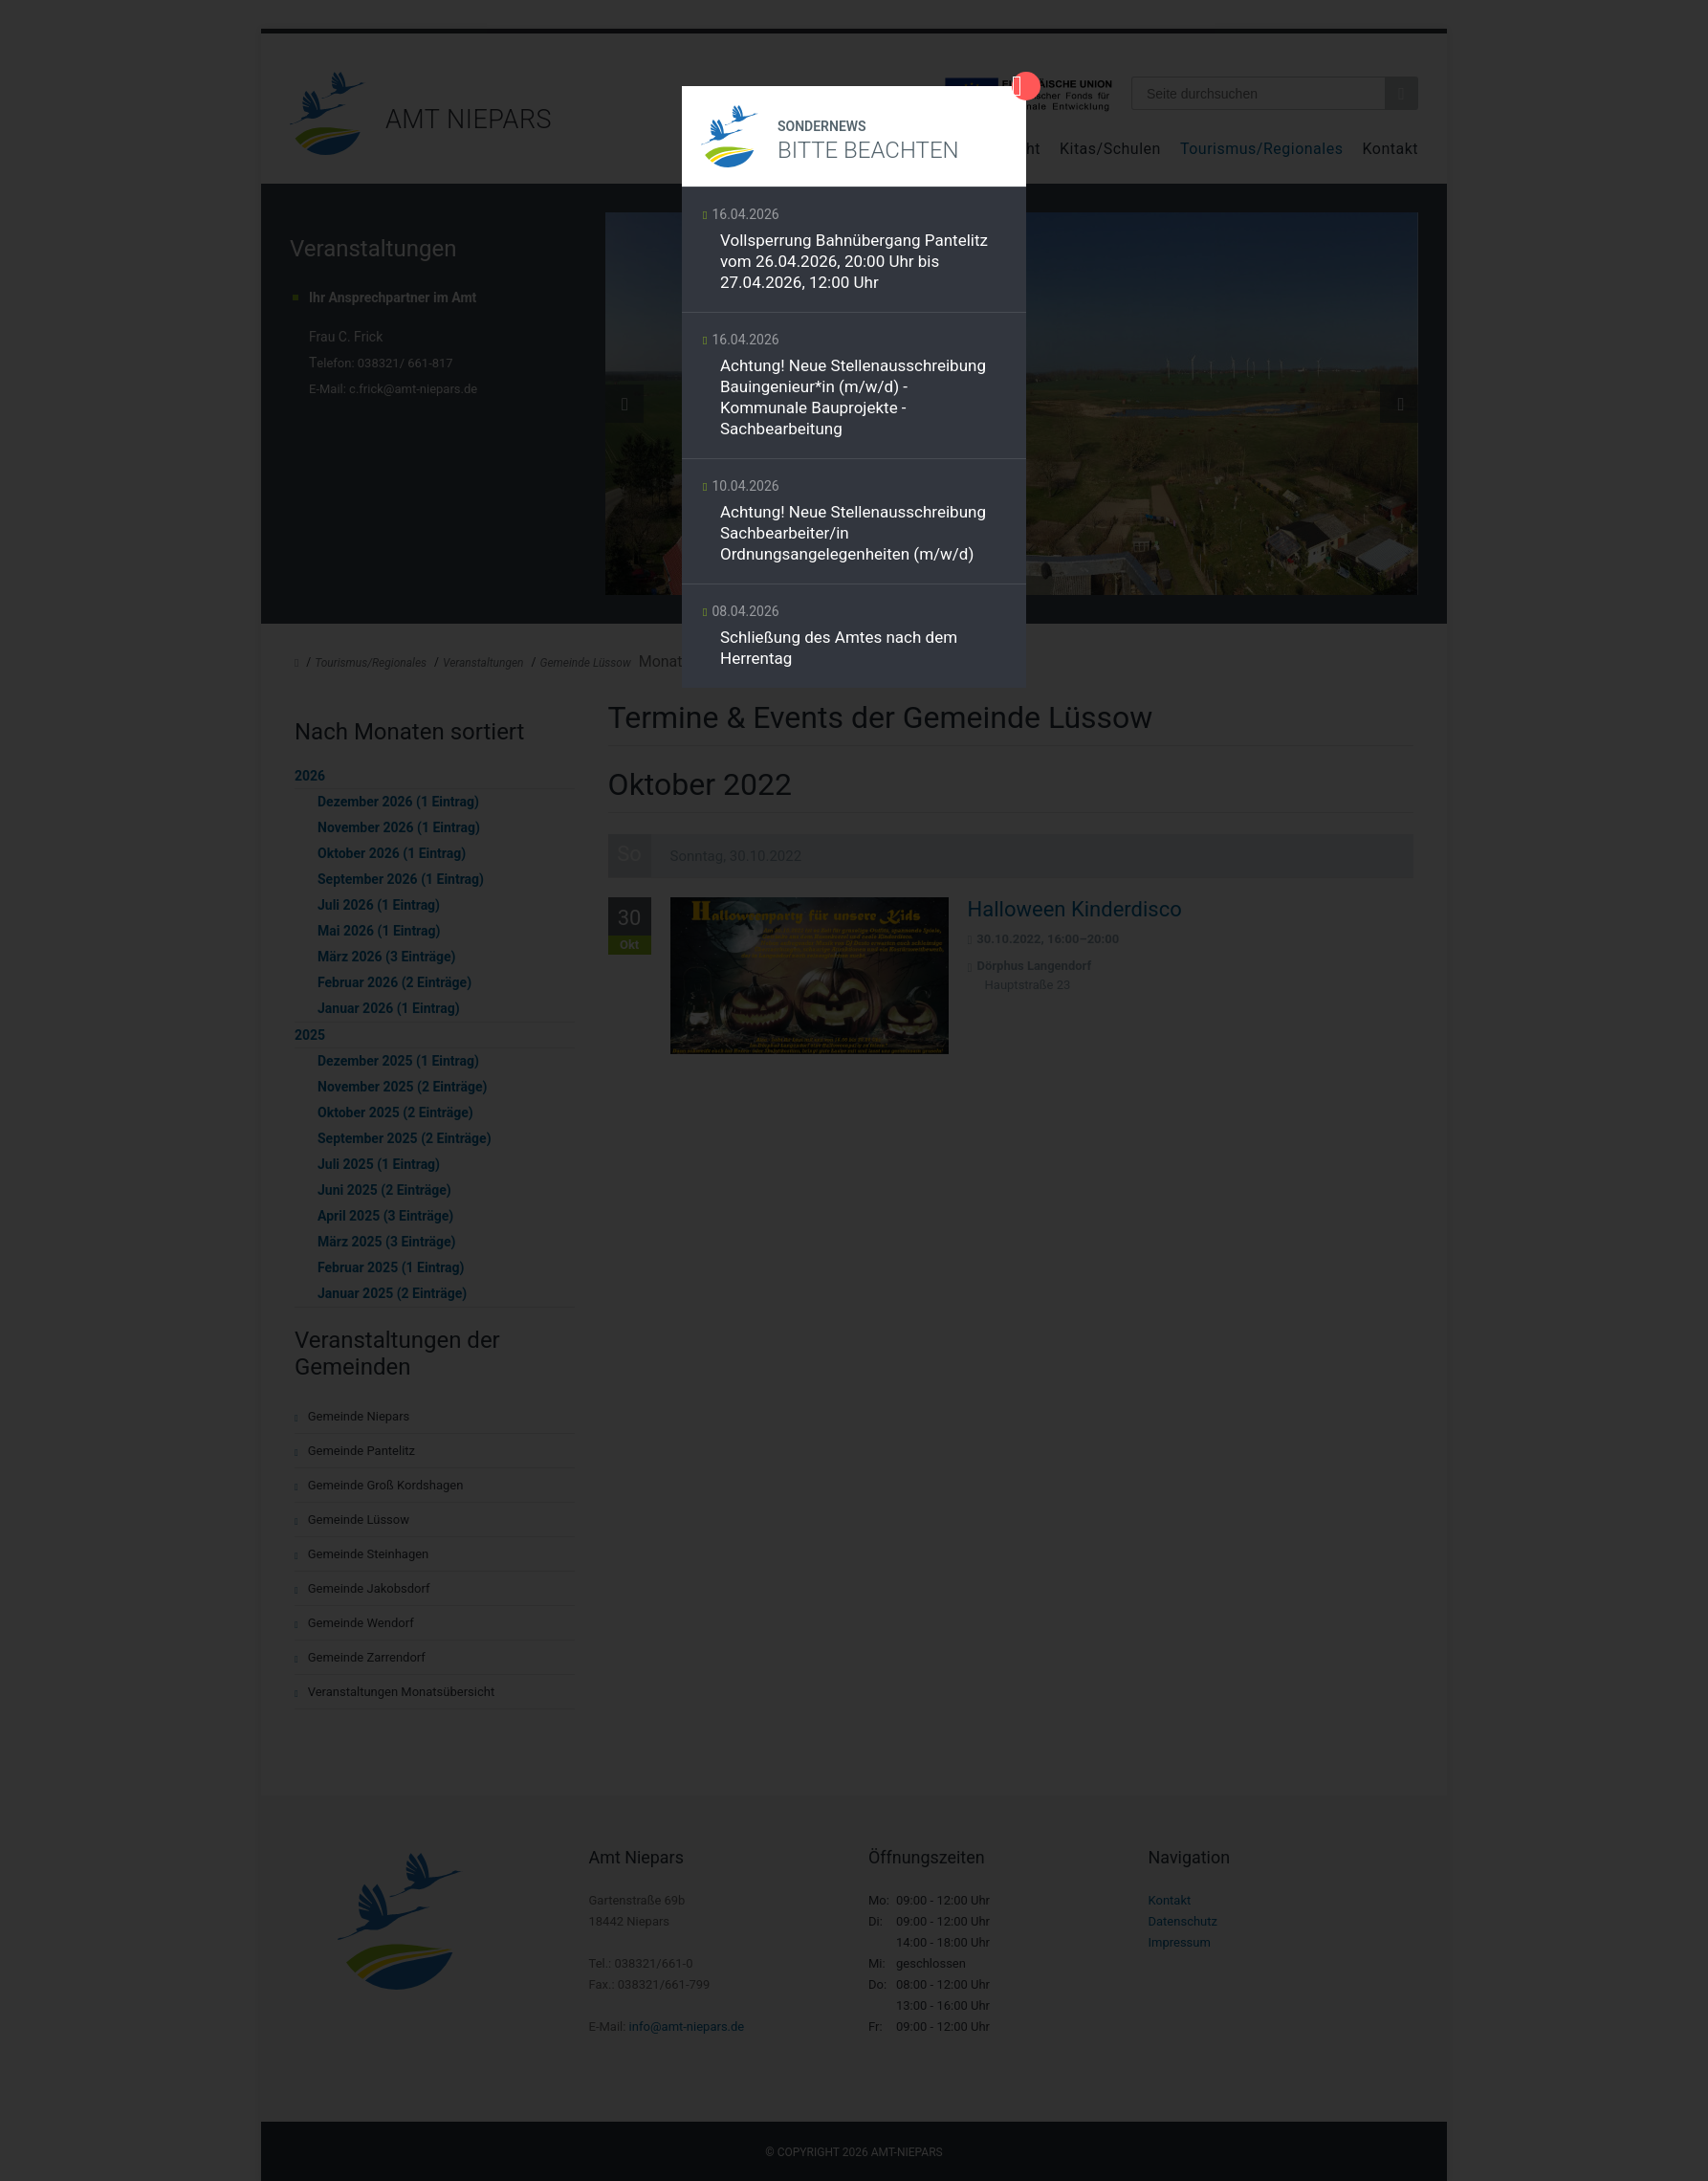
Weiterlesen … (854, 254)
